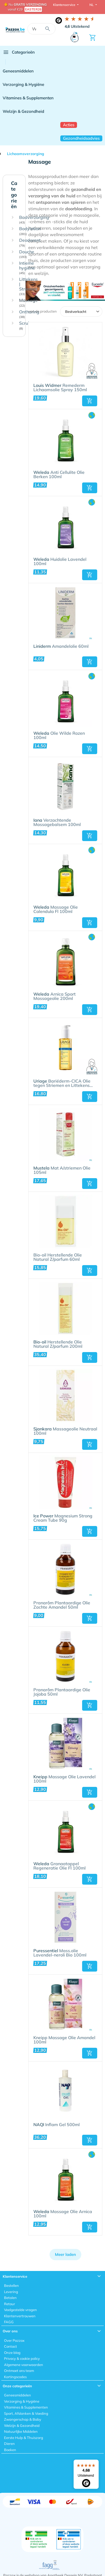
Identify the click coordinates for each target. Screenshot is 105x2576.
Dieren (9, 2443)
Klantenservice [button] (64, 5)
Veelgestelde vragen (20, 2310)
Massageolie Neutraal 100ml (65, 1431)
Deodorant (30, 242)
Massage (28, 302)
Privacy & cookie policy (22, 2358)
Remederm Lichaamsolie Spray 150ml (60, 387)
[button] (89, 401)
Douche (26, 254)
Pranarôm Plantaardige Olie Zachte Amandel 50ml (61, 1605)
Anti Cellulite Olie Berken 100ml (59, 474)
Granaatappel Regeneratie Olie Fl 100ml (59, 1866)
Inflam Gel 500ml (56, 2124)
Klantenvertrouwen (20, 2316)
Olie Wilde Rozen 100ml (59, 735)
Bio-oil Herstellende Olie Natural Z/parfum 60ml (57, 1257)
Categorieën (19, 52)
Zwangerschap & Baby (22, 2419)
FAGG (9, 2322)
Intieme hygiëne (27, 268)
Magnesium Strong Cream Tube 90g (62, 1518)
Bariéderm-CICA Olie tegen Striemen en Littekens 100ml (61, 1083)
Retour (9, 2304)
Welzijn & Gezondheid (23, 111)
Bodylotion (30, 231)
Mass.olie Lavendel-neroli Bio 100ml (59, 1953)
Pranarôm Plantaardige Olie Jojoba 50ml (61, 1692)
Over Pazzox (14, 2340)
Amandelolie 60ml (61, 646)
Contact (10, 2346)
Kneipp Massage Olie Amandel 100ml (64, 2040)
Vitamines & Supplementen (28, 97)
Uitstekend (77, 26)
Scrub (25, 325)
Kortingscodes (15, 2377)
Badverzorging (34, 220)
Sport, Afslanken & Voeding (26, 2413)
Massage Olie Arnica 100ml (62, 2213)
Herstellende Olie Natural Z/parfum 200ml (57, 1344)
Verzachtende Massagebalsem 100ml (57, 822)
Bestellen (11, 2285)
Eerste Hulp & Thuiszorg (23, 2437)
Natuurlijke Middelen (21, 2431)
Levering (11, 2292)
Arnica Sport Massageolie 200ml (54, 996)
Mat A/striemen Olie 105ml (61, 1170)
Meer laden (65, 2254)
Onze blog (12, 2352)
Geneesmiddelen (18, 71)
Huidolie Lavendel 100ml (59, 561)
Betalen (10, 2297)
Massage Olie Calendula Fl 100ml (55, 909)
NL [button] (91, 5)
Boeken (10, 2450)
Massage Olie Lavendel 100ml (64, 1779)
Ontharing (29, 314)
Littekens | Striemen (28, 286)
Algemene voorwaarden (23, 2364)
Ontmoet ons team (19, 2370)
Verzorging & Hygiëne (23, 84)
